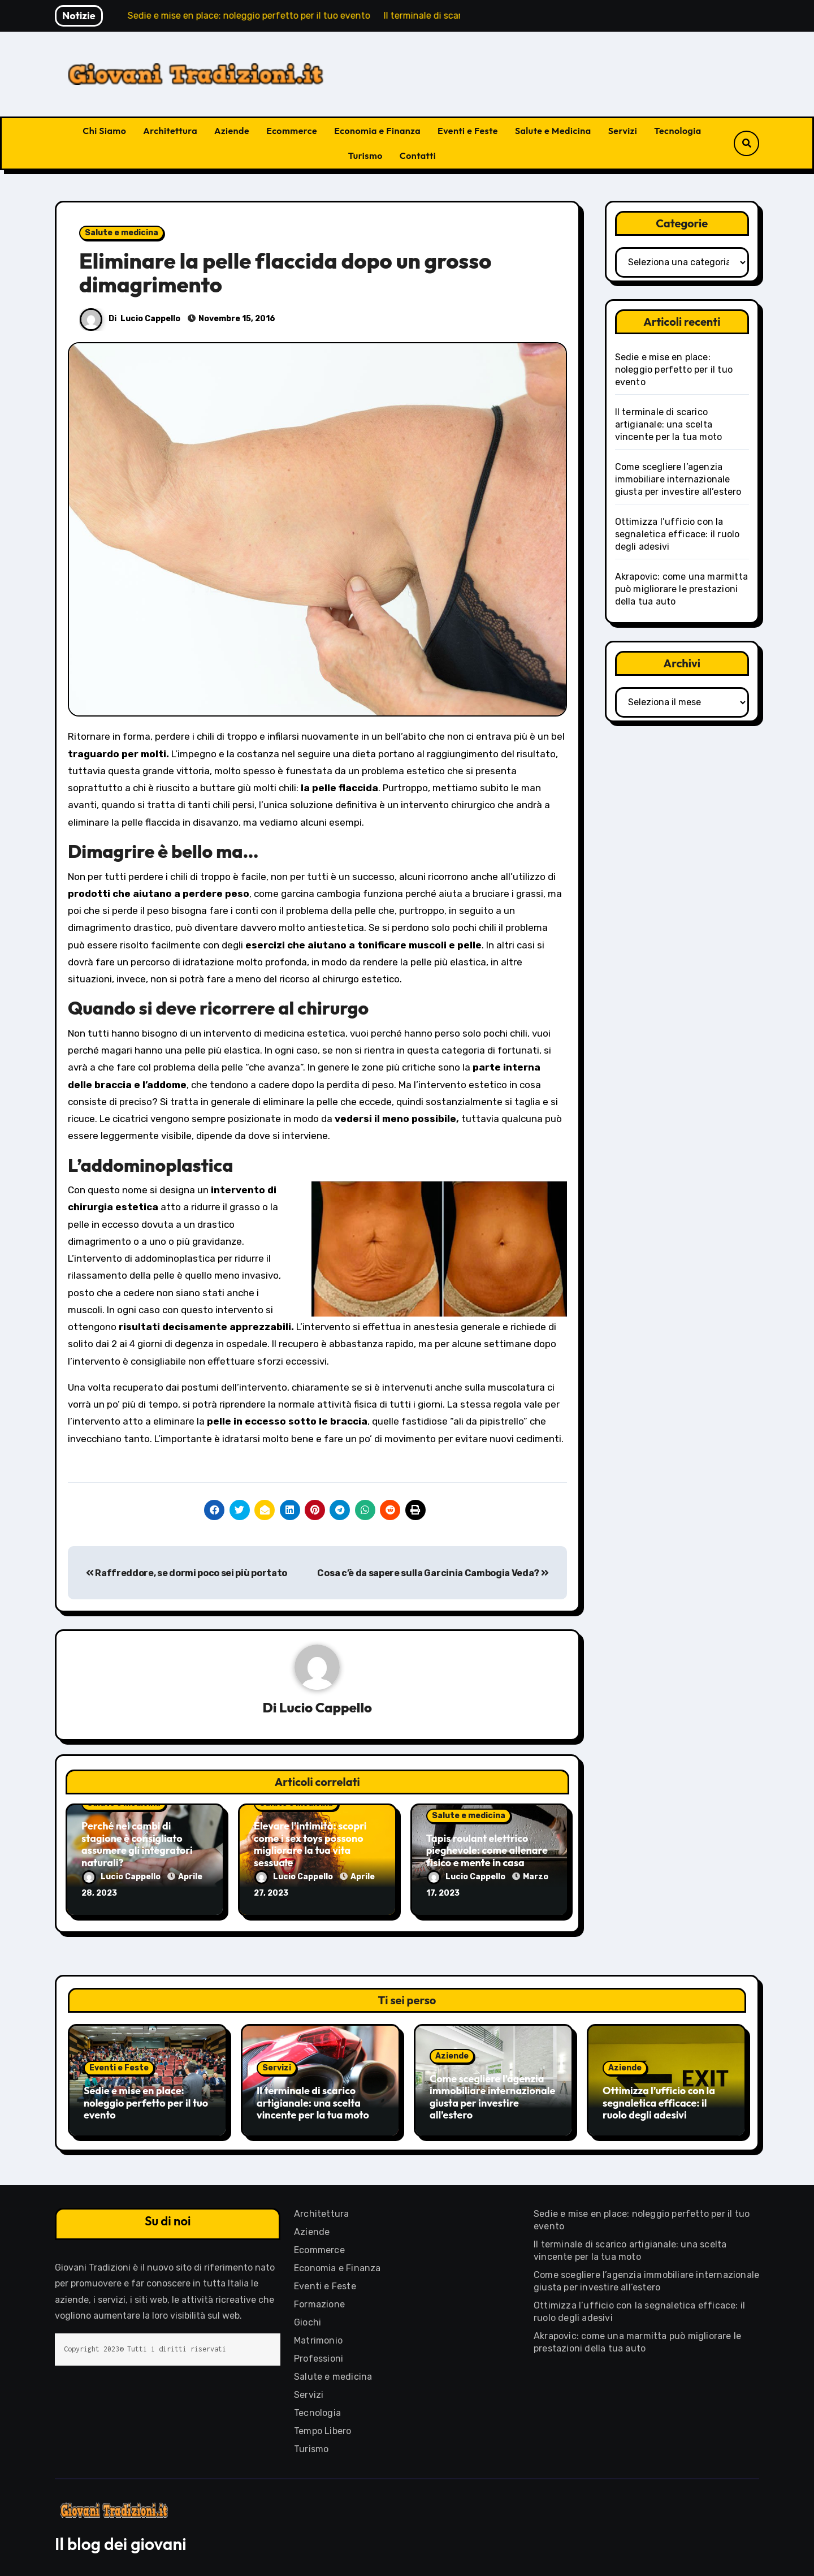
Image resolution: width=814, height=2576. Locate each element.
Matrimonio (318, 2338)
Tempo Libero (322, 2429)
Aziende (231, 130)
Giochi (307, 2320)
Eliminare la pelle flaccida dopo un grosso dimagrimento (285, 272)
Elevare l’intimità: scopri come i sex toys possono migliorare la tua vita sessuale (310, 1844)
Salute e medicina (121, 233)
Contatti (418, 155)
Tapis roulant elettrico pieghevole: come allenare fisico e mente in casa (487, 1850)
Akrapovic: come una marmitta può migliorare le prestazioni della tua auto (681, 589)
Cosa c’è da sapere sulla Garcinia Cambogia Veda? (432, 1573)
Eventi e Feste (468, 130)
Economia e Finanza (377, 130)
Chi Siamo (104, 130)
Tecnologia (677, 130)
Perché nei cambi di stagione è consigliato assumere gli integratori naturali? (137, 1844)
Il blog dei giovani (121, 2542)
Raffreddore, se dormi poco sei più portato (186, 1573)
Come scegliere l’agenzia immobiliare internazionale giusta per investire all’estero (678, 479)
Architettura (170, 130)
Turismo (365, 155)
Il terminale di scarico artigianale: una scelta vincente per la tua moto (668, 424)
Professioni (318, 2356)
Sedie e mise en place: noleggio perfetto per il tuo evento (674, 369)
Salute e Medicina (553, 130)
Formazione (319, 2302)
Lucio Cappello (150, 318)
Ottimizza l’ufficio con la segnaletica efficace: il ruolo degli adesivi (677, 534)
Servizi (623, 130)
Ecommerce (291, 130)
